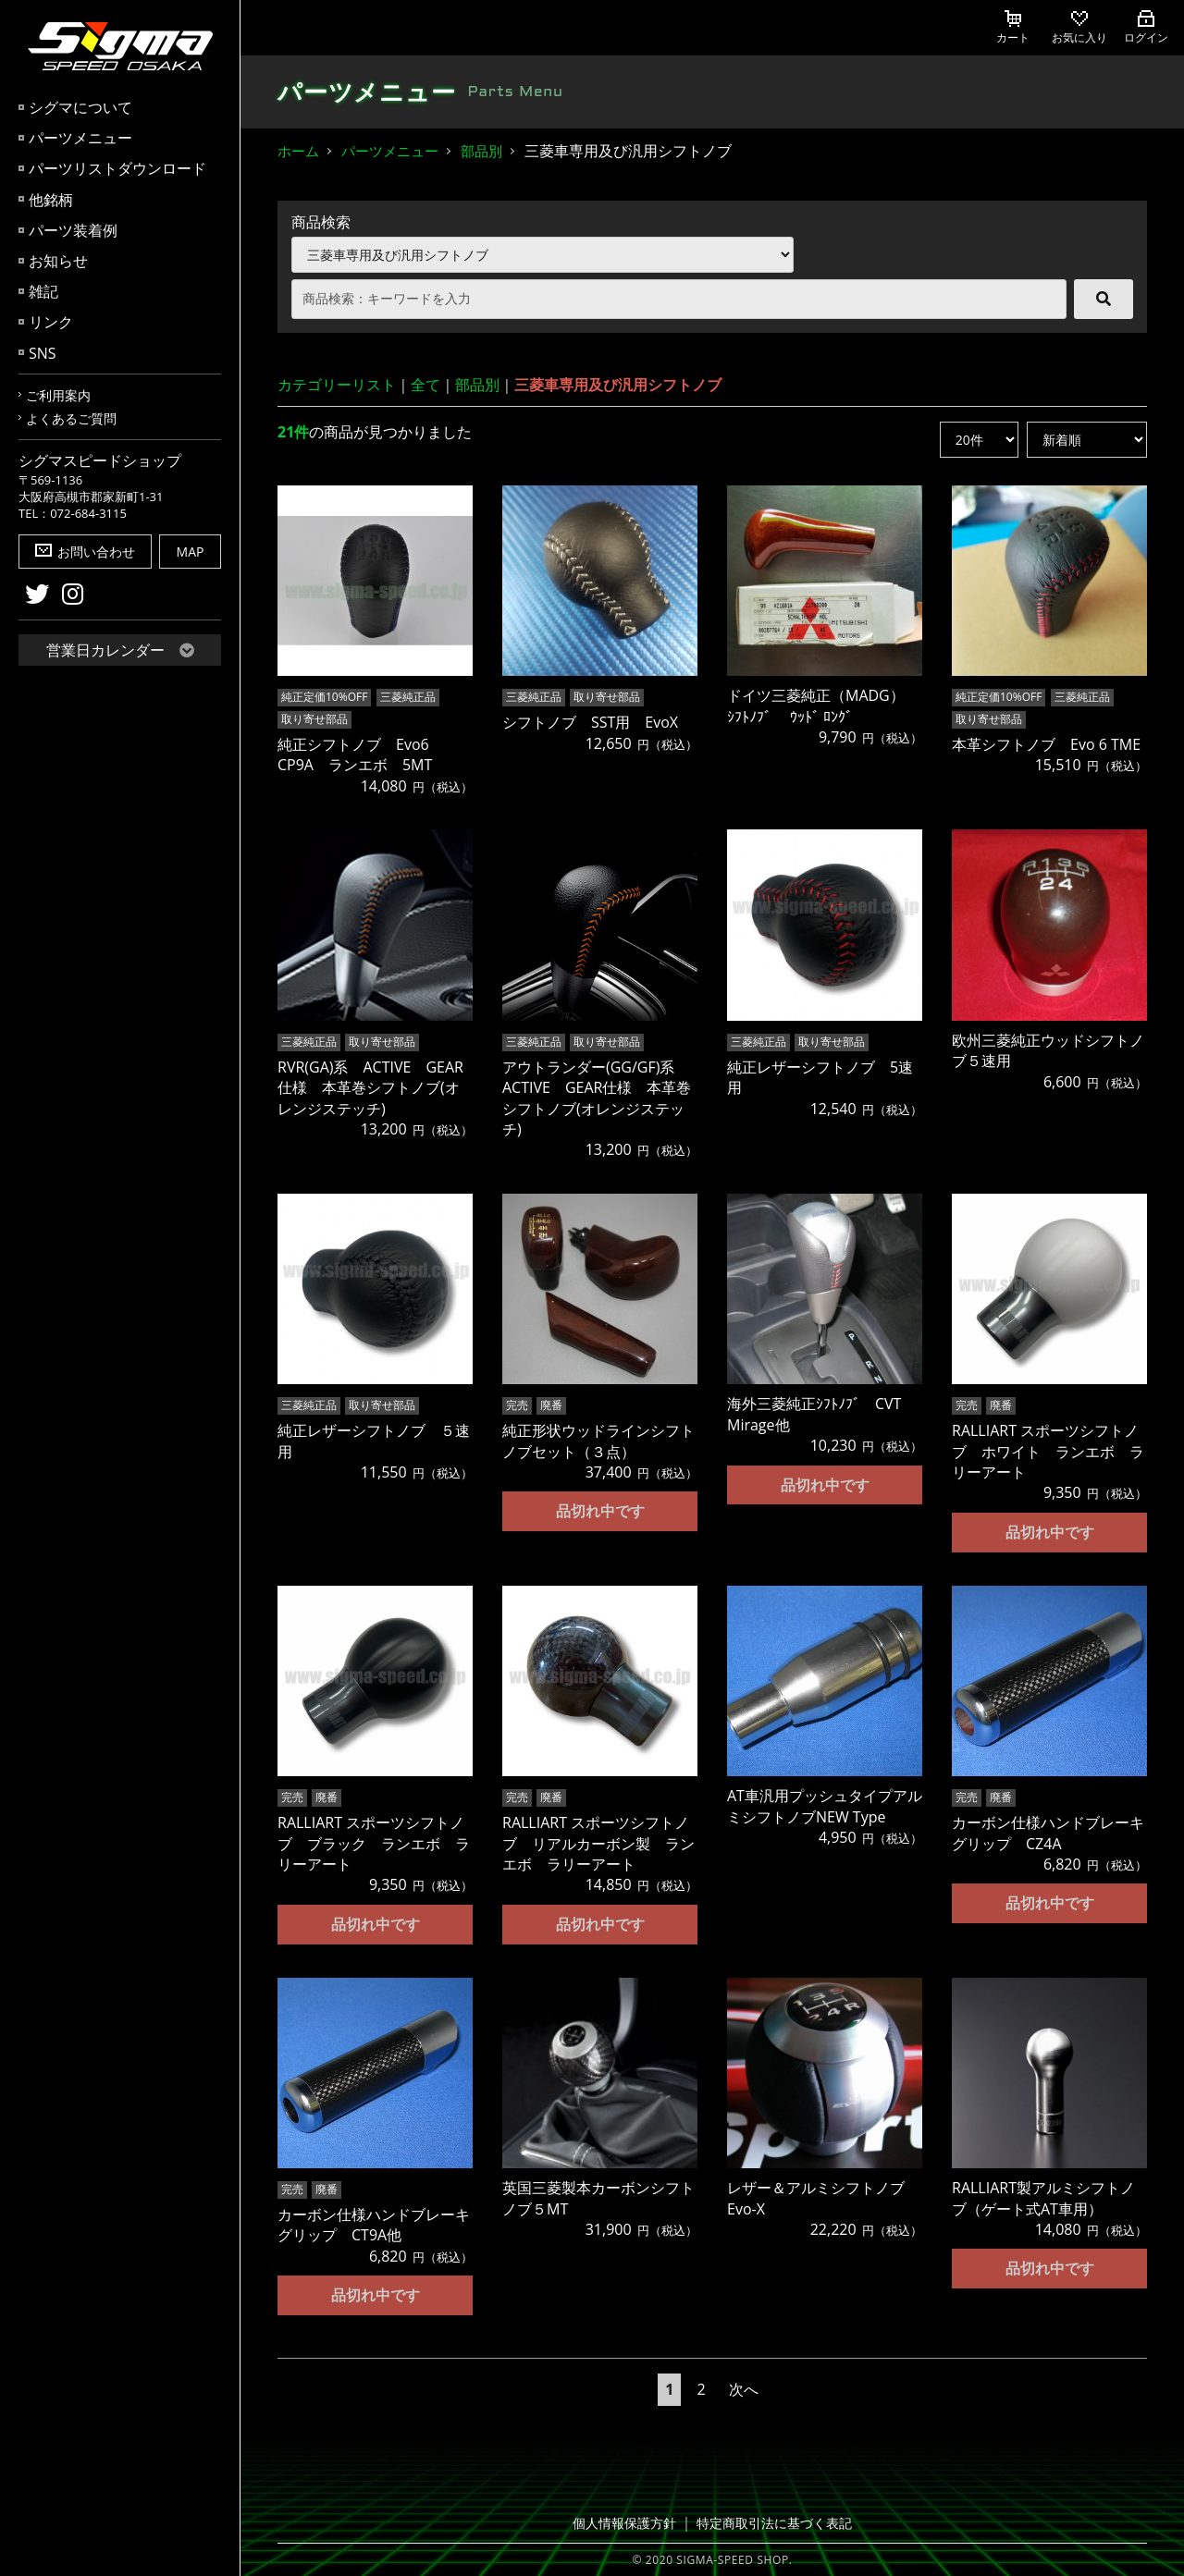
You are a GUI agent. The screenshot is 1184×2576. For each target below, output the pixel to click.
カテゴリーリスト (337, 384)
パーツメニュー (80, 138)
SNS (42, 353)
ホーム (298, 150)
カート (1013, 27)
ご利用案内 (58, 395)
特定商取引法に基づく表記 (770, 2522)
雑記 (43, 291)
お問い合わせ (85, 551)
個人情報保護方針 (630, 2522)
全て (425, 384)
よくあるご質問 (71, 418)
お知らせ (58, 261)
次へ (743, 2388)
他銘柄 (51, 200)
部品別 (481, 150)
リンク (51, 322)
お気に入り (1079, 27)
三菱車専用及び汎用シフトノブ (618, 384)
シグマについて (80, 107)
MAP (190, 551)
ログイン (1146, 27)
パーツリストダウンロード (117, 168)
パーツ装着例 (73, 230)
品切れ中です (600, 1510)
